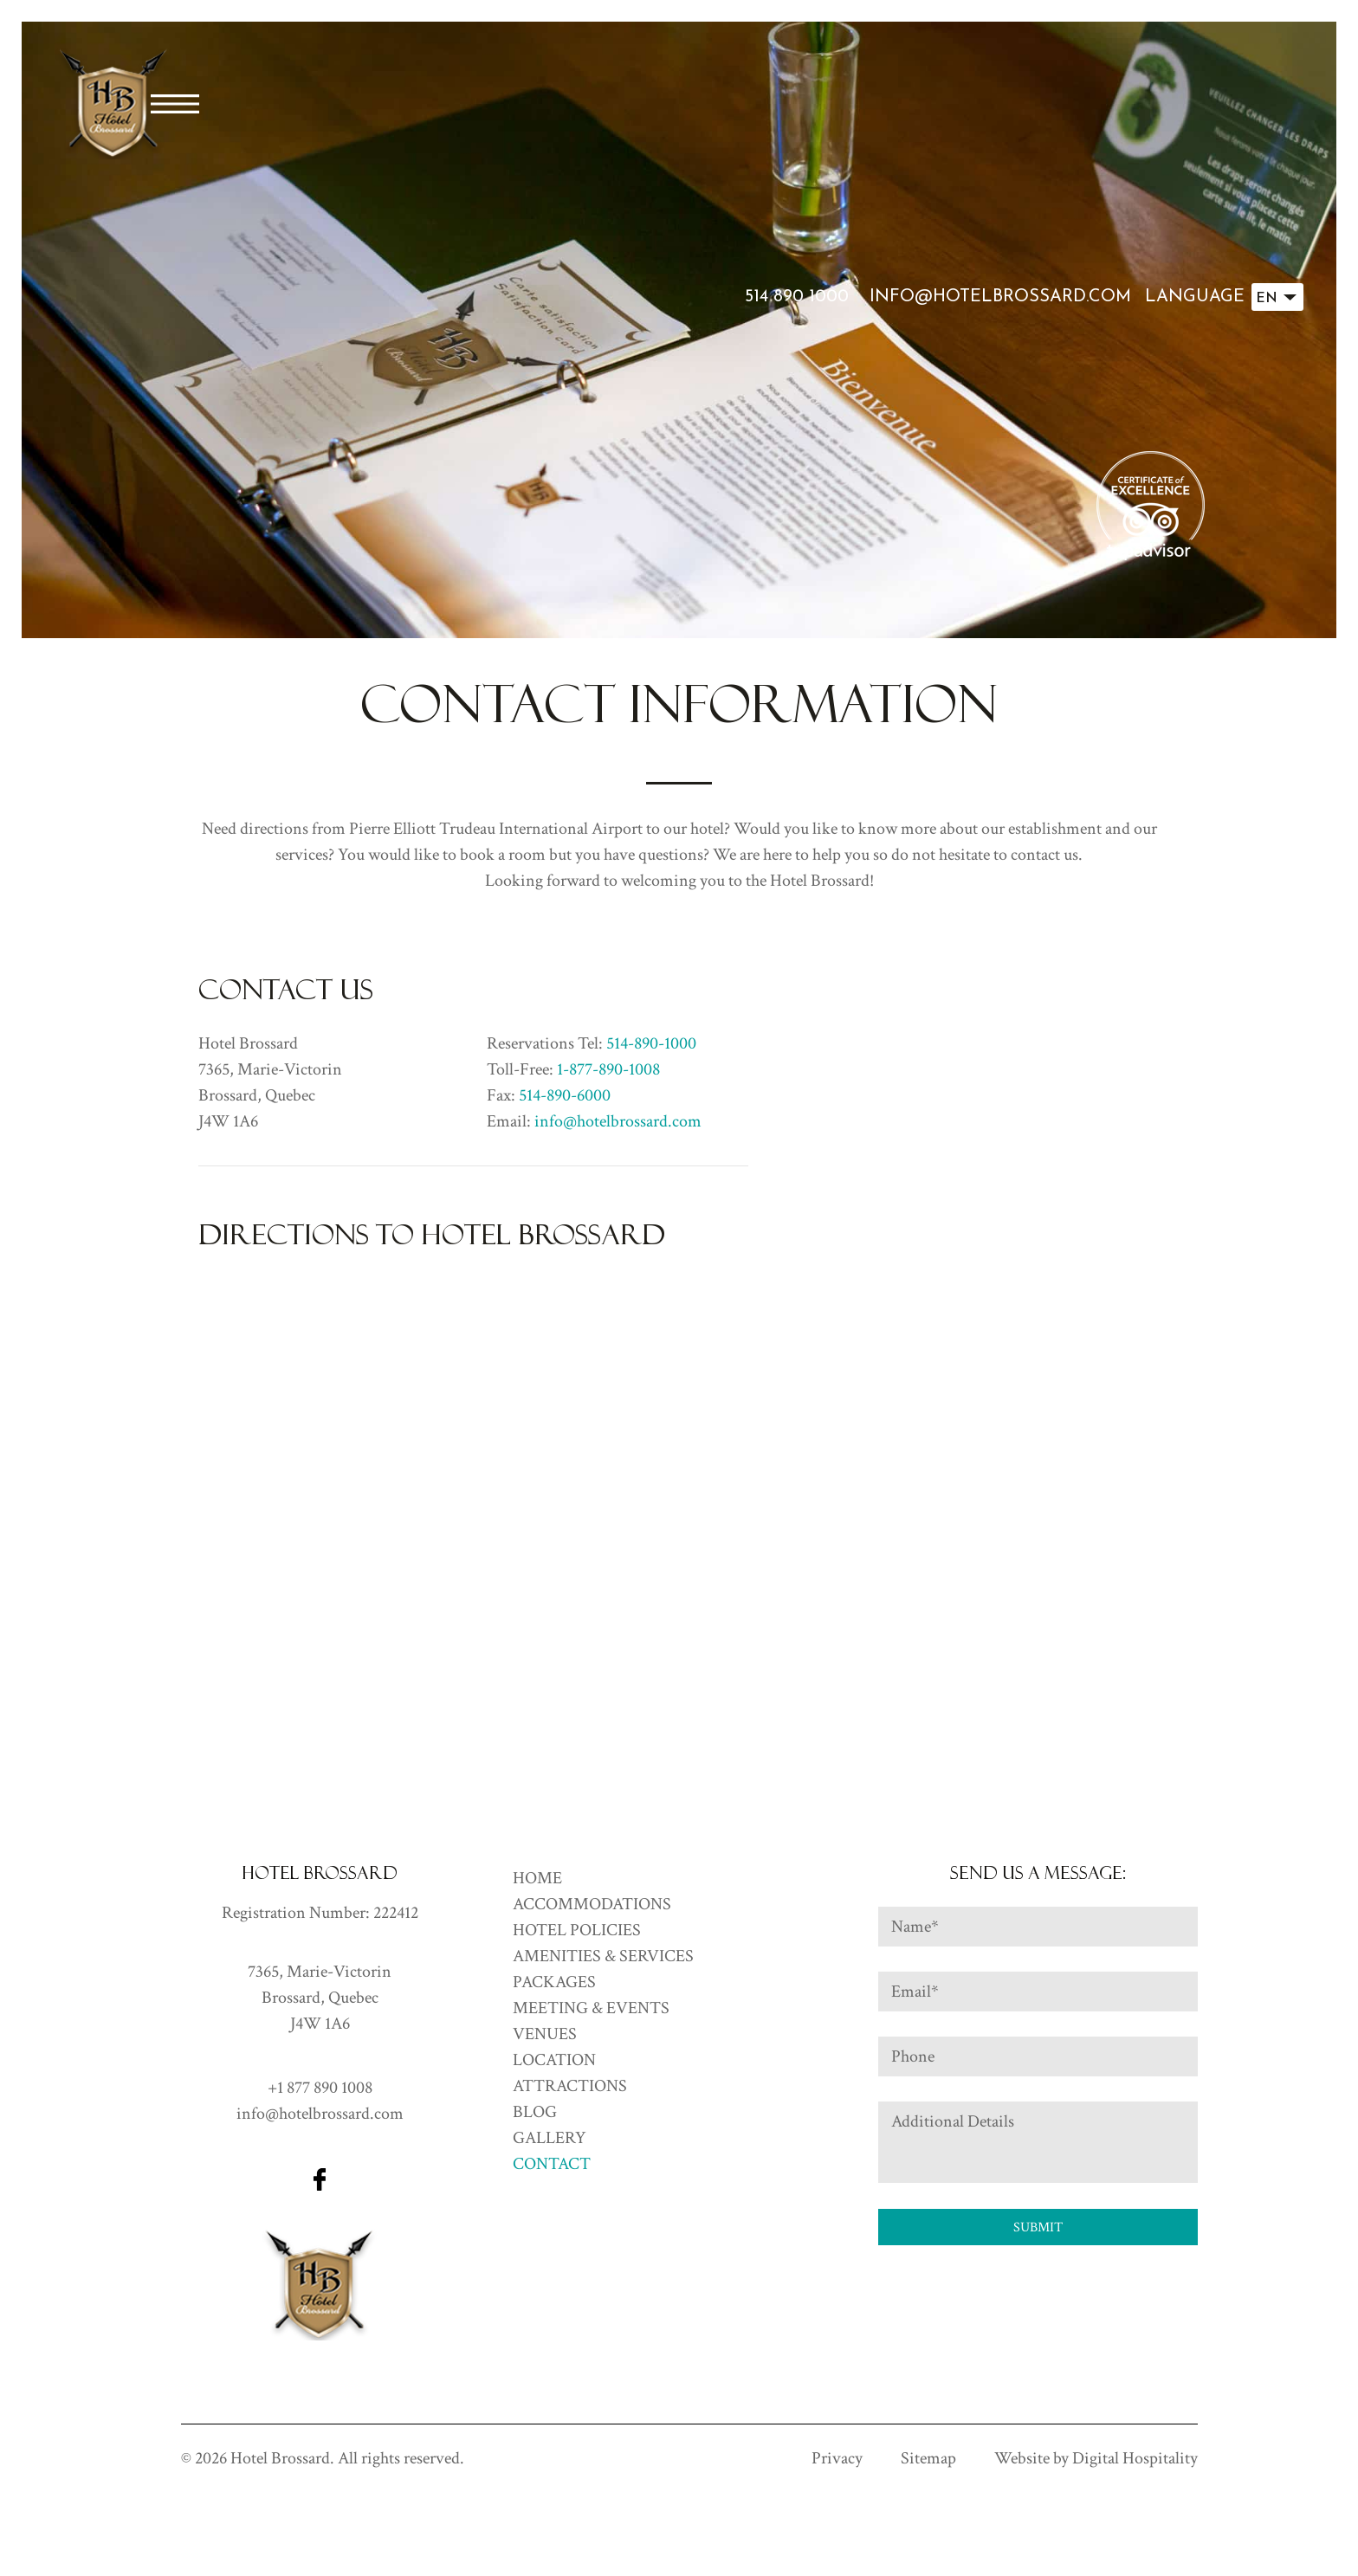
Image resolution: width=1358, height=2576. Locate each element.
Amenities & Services (603, 1956)
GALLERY (549, 2138)
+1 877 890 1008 (320, 2087)
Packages (554, 1982)
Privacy (837, 2458)
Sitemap (928, 2458)
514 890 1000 (797, 297)
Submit (1038, 2227)
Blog (535, 2112)
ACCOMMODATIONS (592, 1904)
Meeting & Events (591, 2008)
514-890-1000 (651, 1043)
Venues (545, 2034)
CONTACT (552, 2164)
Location (554, 2060)
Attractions (570, 2086)
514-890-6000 (565, 1095)
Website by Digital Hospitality (1096, 2458)
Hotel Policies (577, 1930)
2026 (211, 2458)
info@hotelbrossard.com (1000, 297)
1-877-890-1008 (608, 1069)
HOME (537, 1878)
